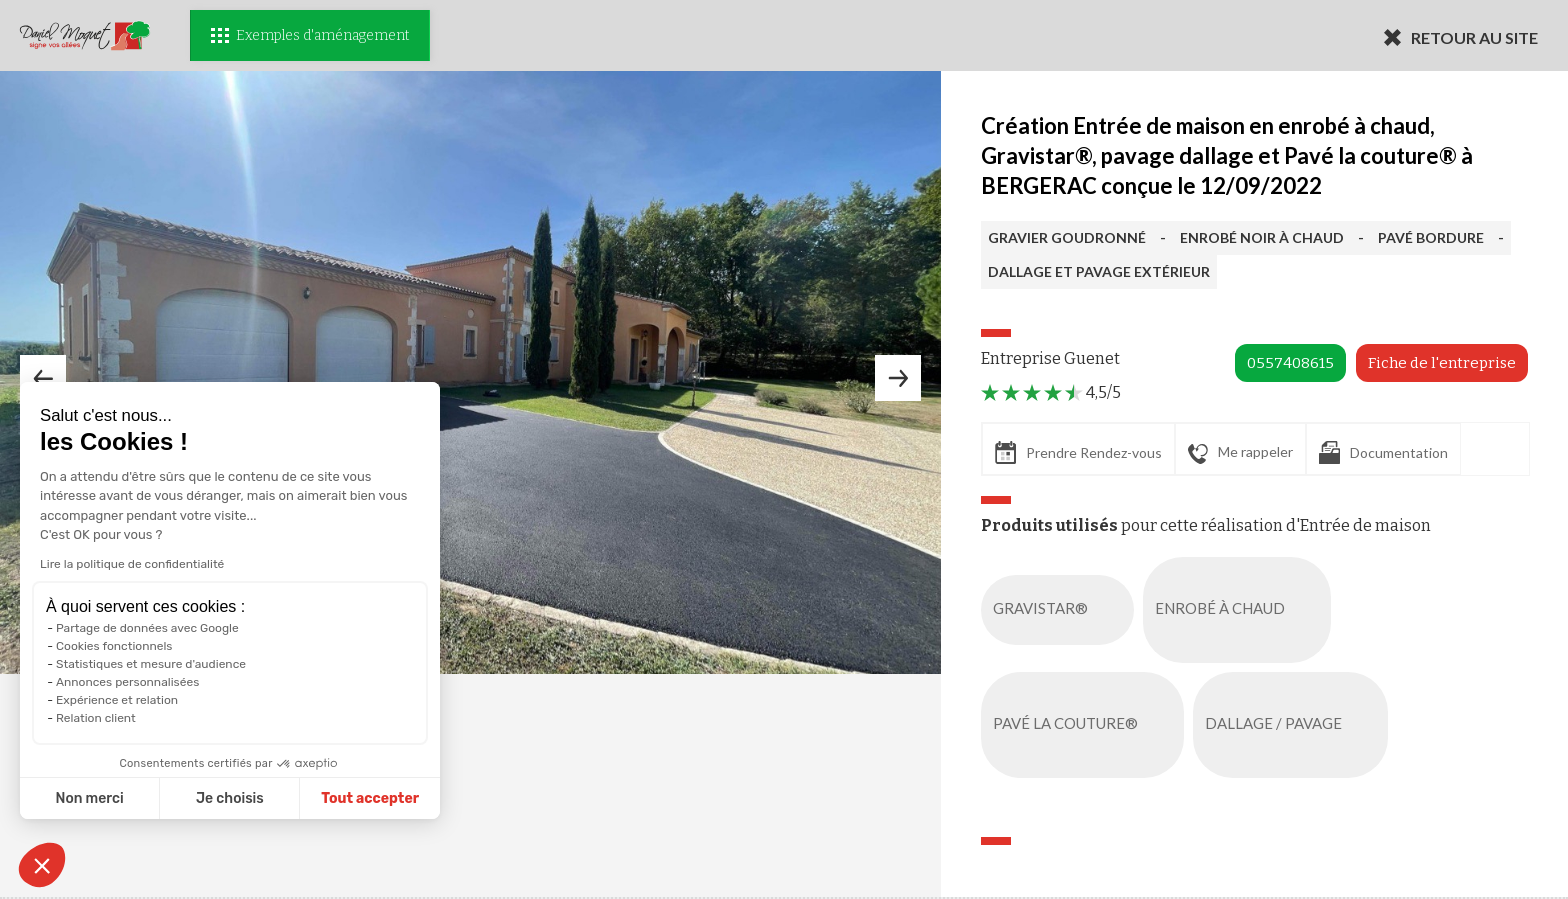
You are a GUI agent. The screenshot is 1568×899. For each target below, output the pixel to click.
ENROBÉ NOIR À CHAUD (1262, 237)
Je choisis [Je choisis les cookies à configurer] (158, 798)
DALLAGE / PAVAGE (1294, 725)
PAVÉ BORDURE (1431, 237)
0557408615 (1290, 363)
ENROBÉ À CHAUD (1241, 610)
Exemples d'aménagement (310, 35)
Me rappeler (1240, 453)
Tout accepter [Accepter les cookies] (298, 798)
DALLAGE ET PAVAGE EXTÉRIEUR (1099, 271)
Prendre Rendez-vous (1078, 452)
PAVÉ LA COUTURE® (1086, 725)
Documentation (1383, 452)
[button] (42, 865)
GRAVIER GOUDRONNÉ (1067, 237)
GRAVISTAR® (1061, 610)
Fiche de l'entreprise (1442, 363)
